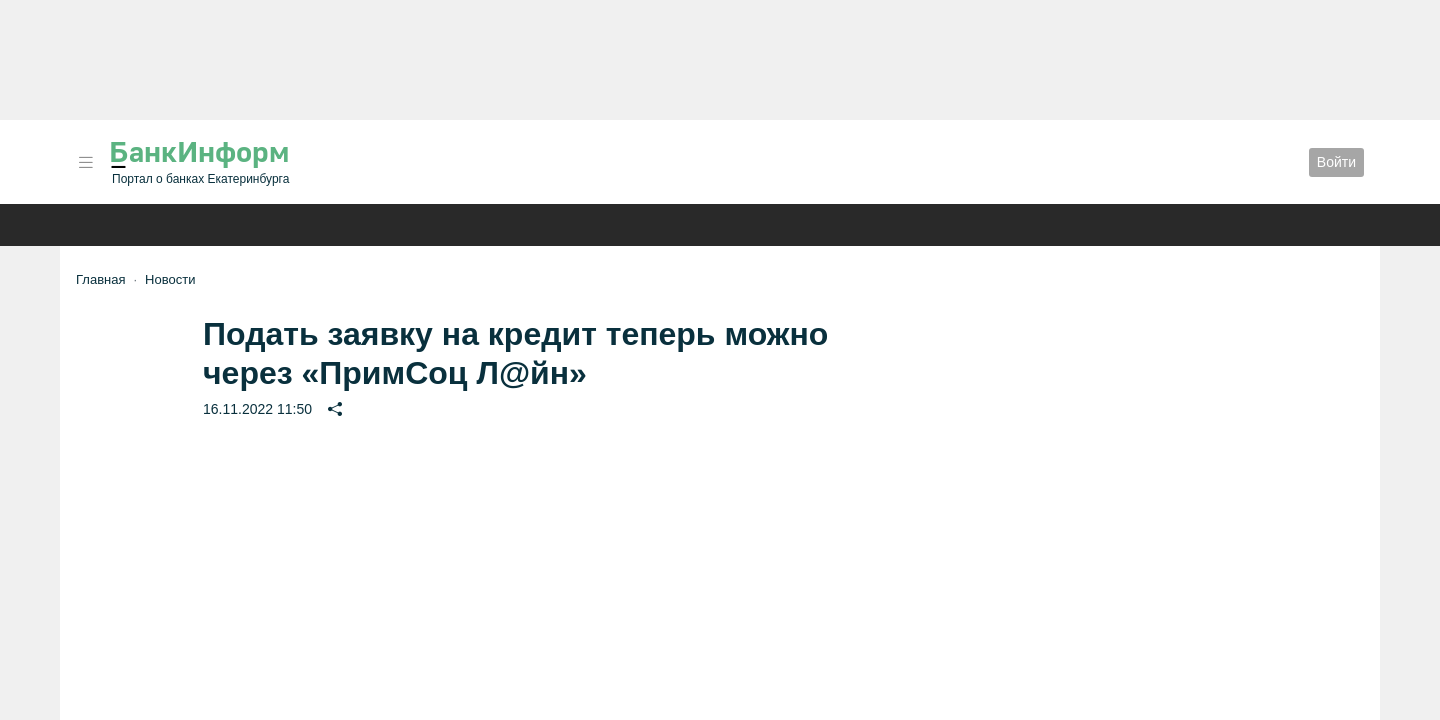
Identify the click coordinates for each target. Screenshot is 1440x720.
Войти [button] (1336, 162)
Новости (170, 279)
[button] (86, 162)
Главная (100, 279)
